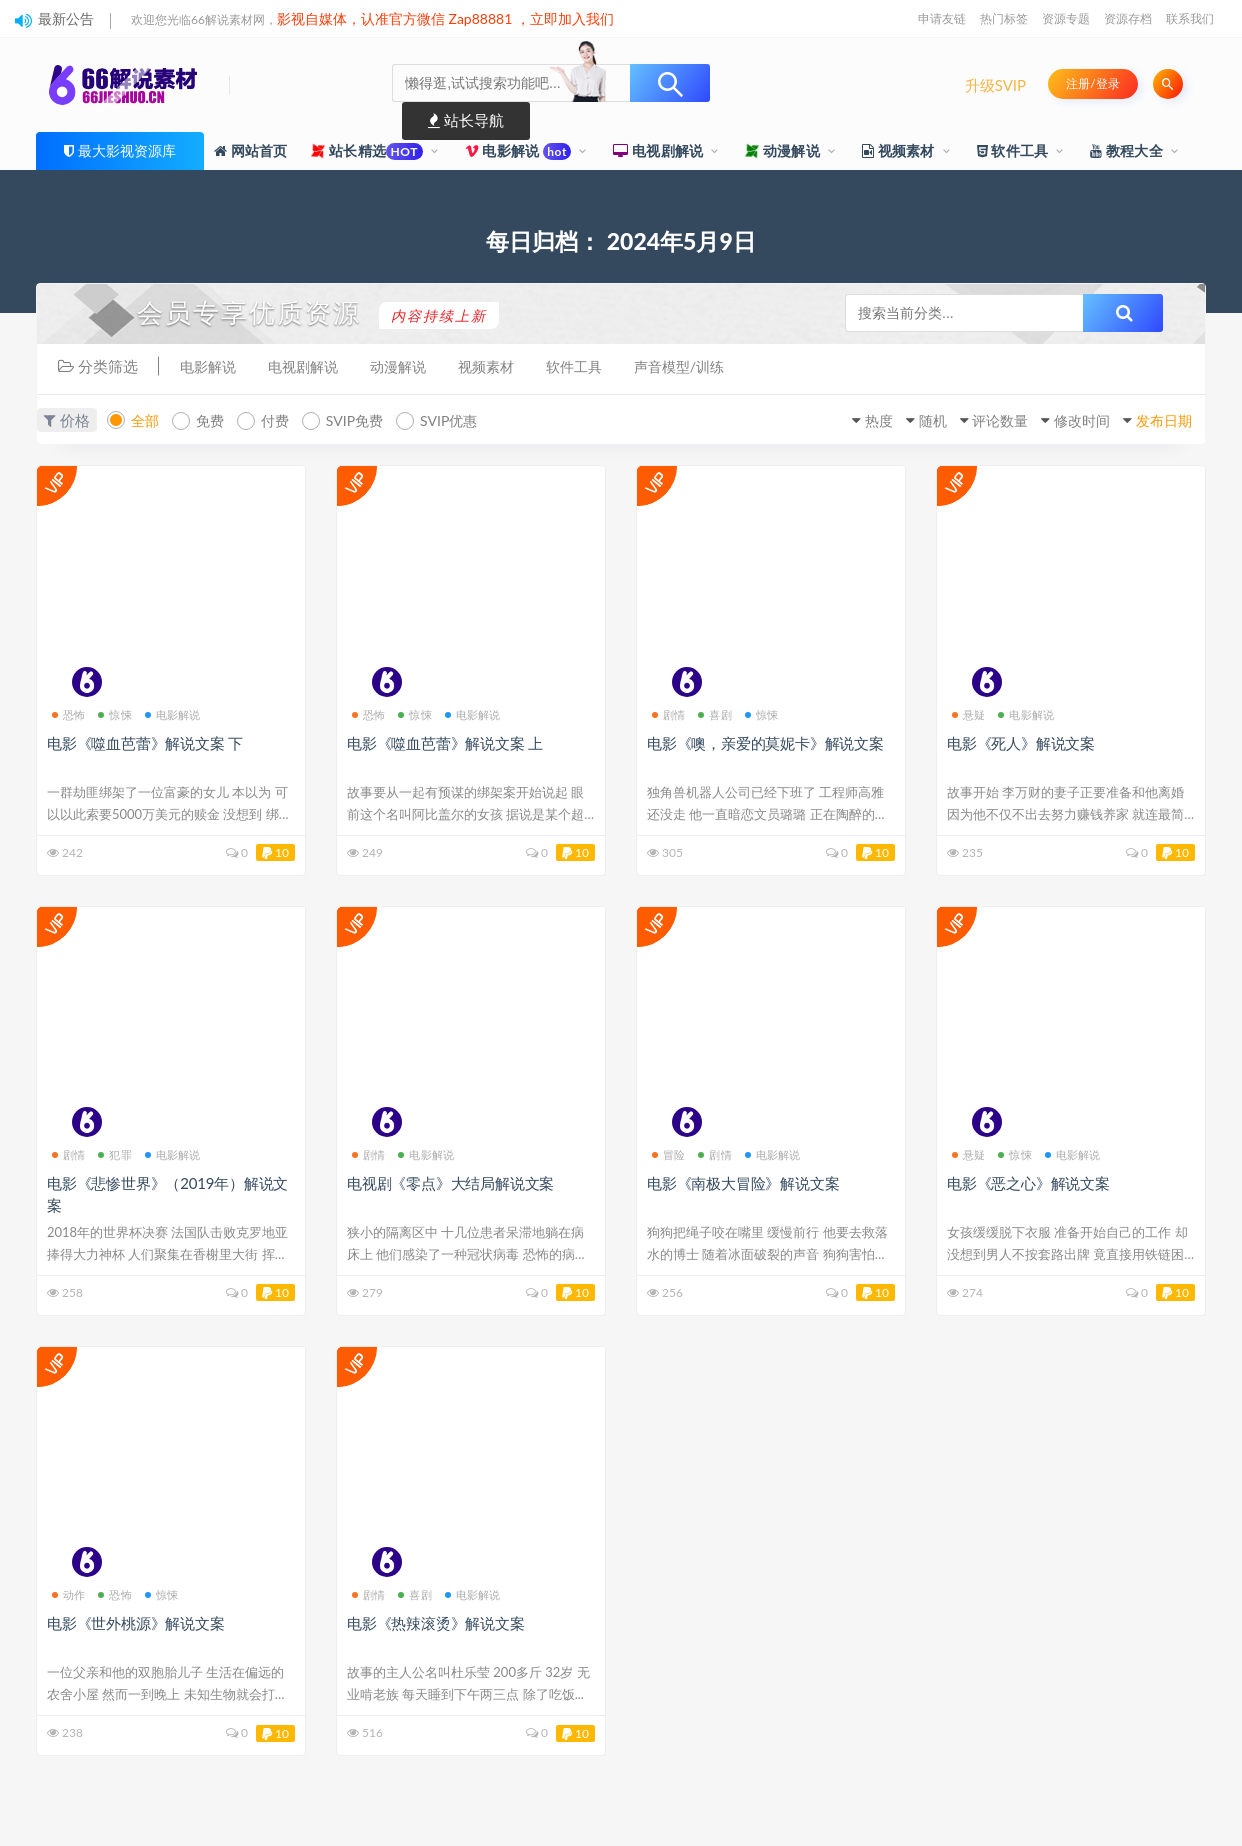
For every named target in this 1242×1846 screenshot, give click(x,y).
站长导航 (466, 120)
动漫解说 (782, 150)
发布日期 (1155, 421)
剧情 (668, 713)
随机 (891, 421)
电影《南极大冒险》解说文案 (743, 1183)
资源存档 (1128, 18)
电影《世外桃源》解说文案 (136, 1623)
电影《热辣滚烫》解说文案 (436, 1623)
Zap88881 (481, 18)
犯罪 (114, 1154)
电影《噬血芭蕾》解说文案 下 (145, 742)
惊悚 (114, 713)
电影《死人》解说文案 (1021, 742)
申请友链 (942, 18)
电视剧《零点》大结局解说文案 (450, 1183)
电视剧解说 (658, 150)
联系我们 (1190, 18)
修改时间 (1062, 421)
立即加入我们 (572, 18)
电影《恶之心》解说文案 (1028, 1183)
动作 (68, 1594)
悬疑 (968, 713)
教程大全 (1126, 150)
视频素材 (898, 150)
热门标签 (1004, 18)
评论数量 (969, 421)
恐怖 (68, 713)
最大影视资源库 (127, 150)
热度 (829, 421)
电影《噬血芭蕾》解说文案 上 (445, 742)
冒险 (668, 1154)
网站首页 (251, 150)
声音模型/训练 (703, 367)
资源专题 (1066, 18)
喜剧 (714, 713)
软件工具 (1013, 150)
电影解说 (518, 151)
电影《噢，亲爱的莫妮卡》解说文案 (765, 742)
